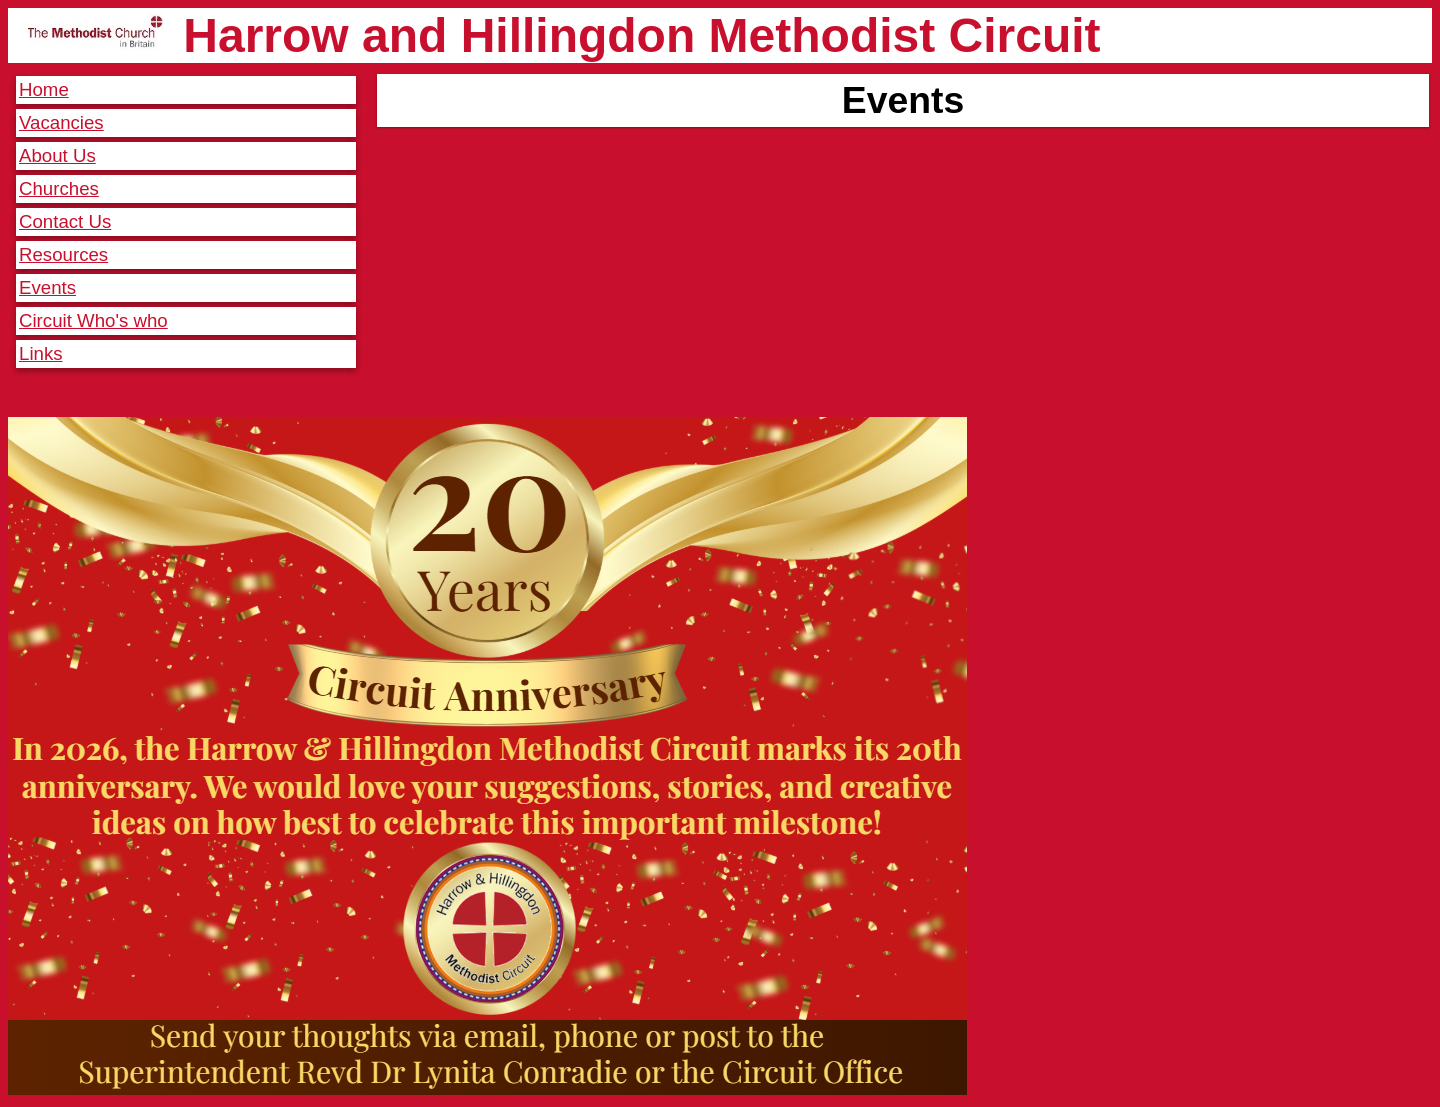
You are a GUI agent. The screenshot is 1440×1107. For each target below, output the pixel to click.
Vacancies (61, 122)
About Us (57, 155)
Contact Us (65, 221)
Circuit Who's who (93, 320)
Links (41, 353)
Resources (63, 254)
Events (47, 287)
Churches (59, 188)
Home (44, 89)
